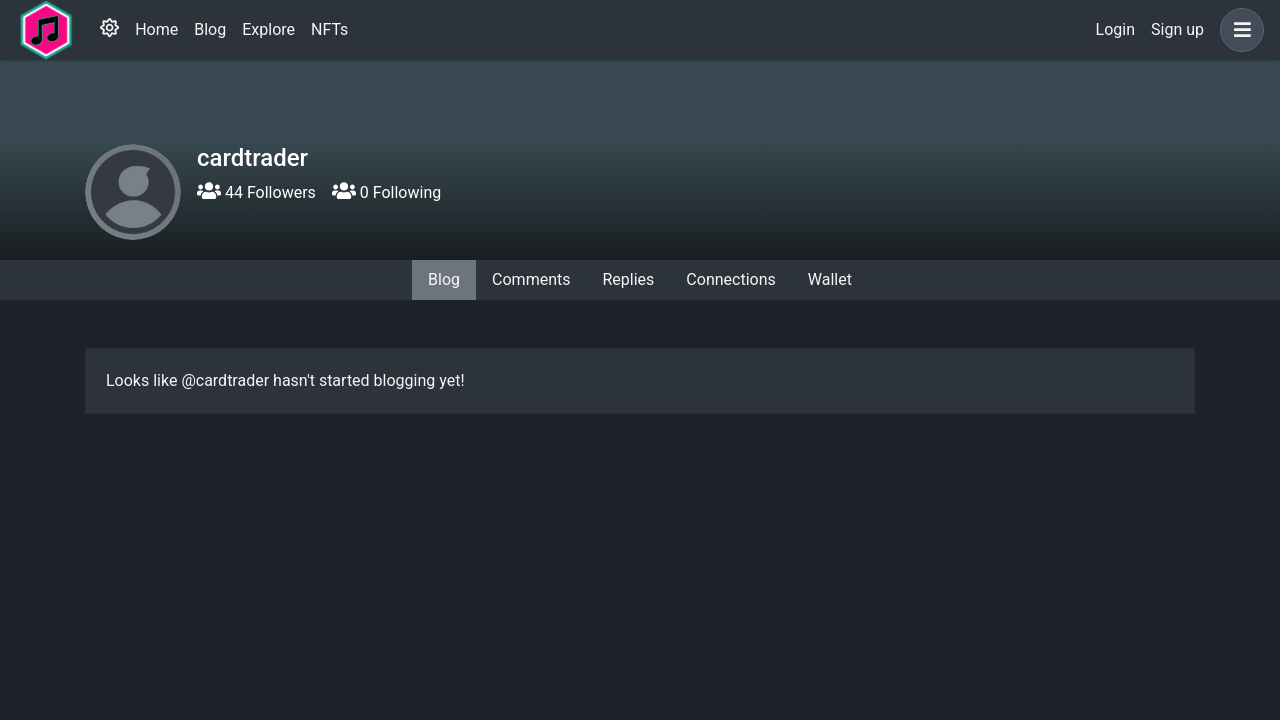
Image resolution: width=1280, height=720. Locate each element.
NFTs (329, 29)
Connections (730, 279)
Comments (531, 279)
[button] (1238, 30)
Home (156, 29)
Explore (268, 29)
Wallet (830, 279)
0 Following (386, 192)
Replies (628, 279)
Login (1115, 29)
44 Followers (256, 192)
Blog (210, 29)
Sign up (1177, 29)
